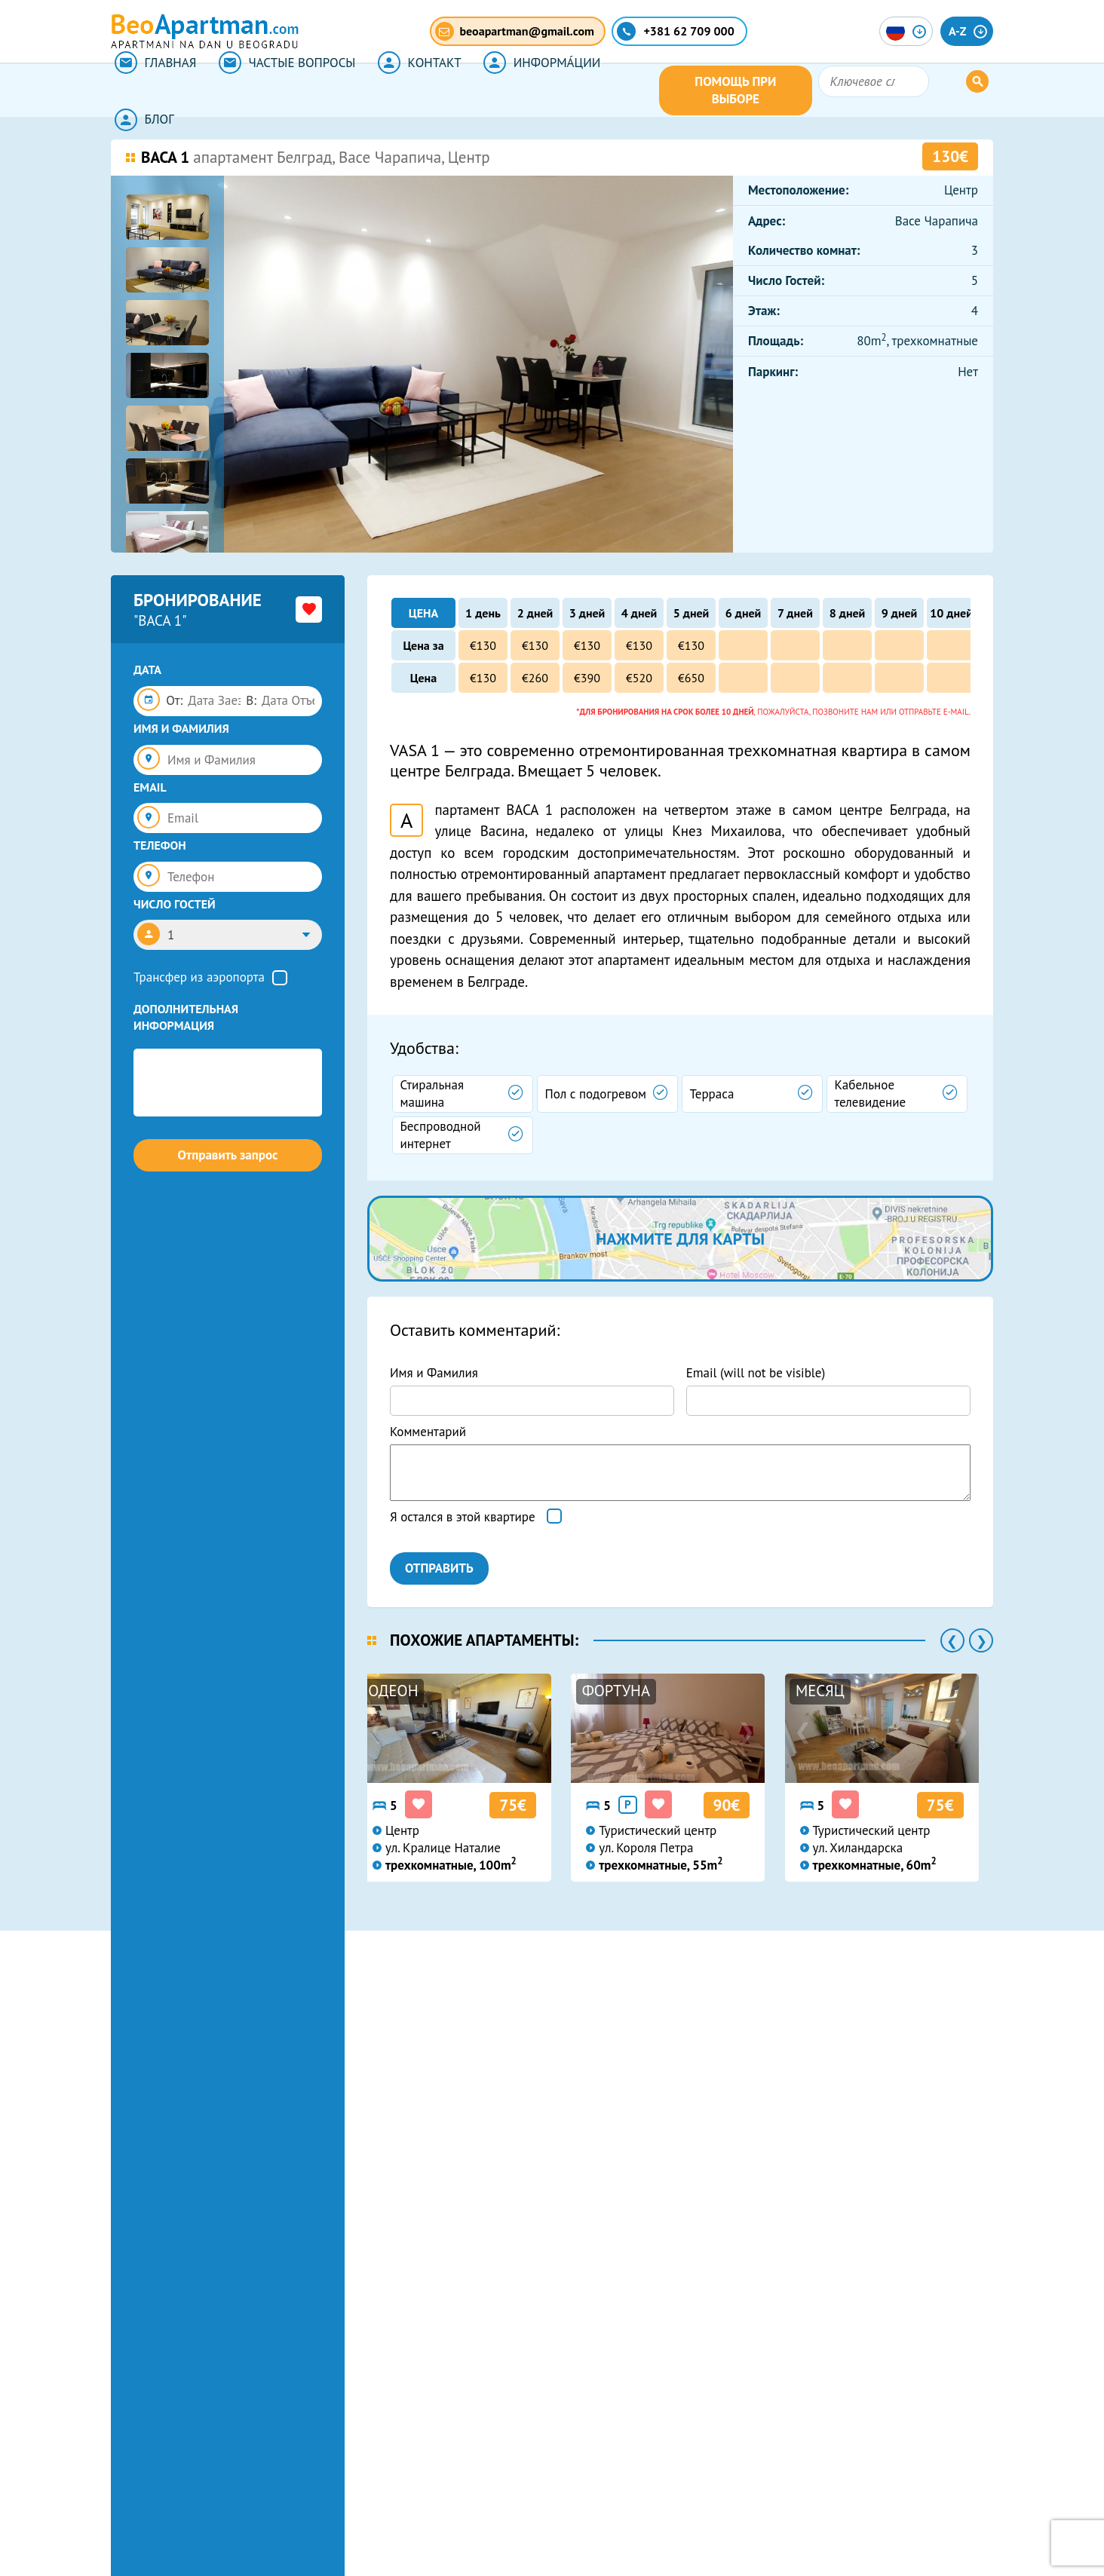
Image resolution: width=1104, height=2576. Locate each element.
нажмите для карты (680, 1238)
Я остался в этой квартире (462, 1517)
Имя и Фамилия (434, 1373)
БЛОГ (628, 90)
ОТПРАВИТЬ (439, 1568)
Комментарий (428, 1431)
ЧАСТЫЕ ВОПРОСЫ (278, 90)
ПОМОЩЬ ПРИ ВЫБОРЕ (813, 90)
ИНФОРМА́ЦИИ (522, 90)
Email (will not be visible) (756, 1373)
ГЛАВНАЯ (152, 90)
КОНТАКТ (405, 90)
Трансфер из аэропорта (199, 977)
